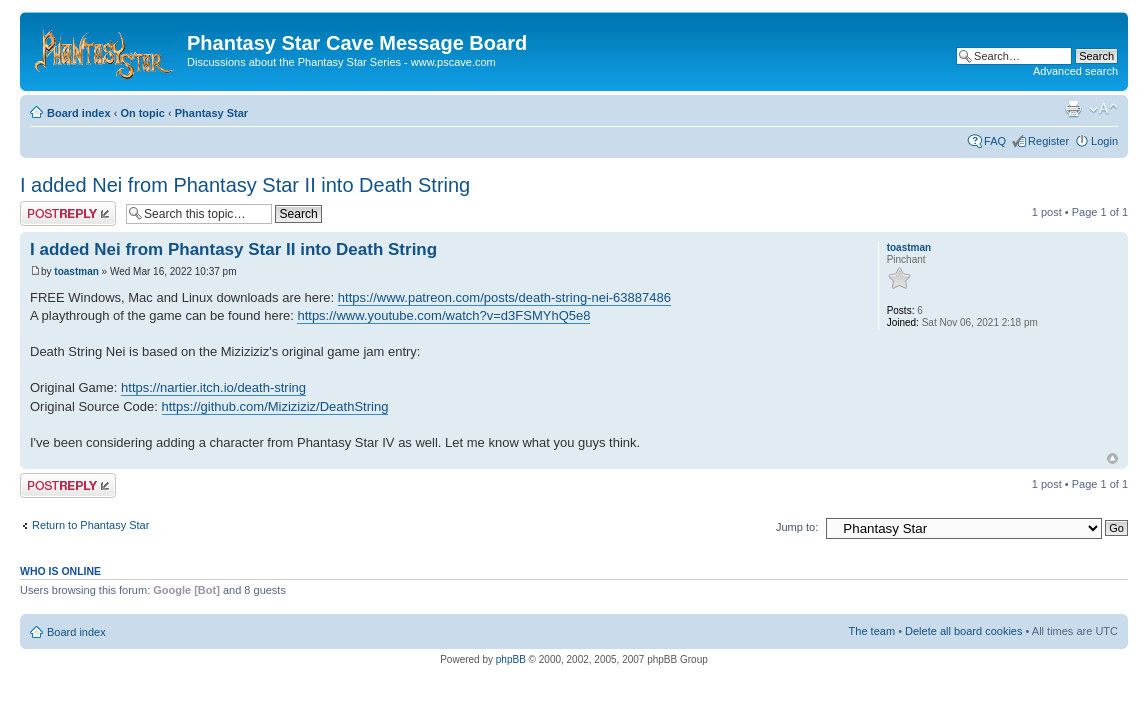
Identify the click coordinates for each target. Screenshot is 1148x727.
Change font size (1103, 109)
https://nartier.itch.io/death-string (213, 387)
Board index (79, 113)
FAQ (995, 141)
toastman (76, 271)
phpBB (511, 659)
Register (1048, 141)
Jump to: (797, 527)
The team (872, 631)
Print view (1073, 109)
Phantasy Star (211, 113)
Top (1112, 458)
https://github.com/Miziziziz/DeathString (275, 406)
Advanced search (1075, 71)
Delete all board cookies (963, 631)
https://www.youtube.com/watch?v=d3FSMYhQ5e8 (443, 315)
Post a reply (68, 213)
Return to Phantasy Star (90, 525)
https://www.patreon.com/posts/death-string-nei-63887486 (504, 297)
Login (1104, 141)
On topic (142, 113)
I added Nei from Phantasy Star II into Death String (245, 185)
